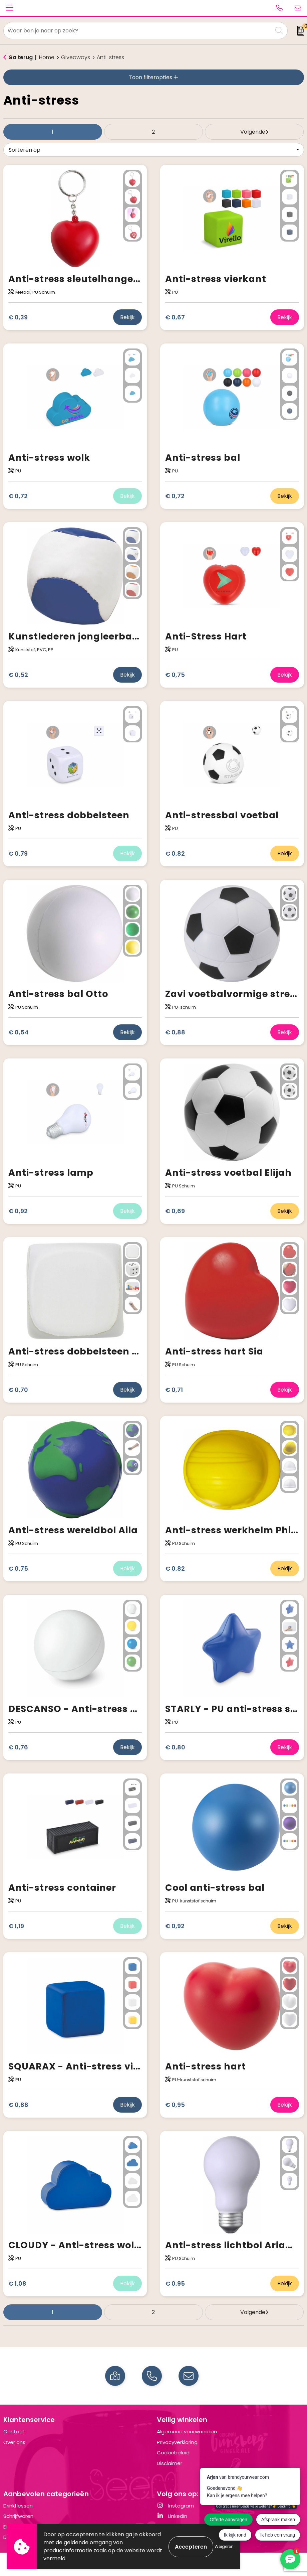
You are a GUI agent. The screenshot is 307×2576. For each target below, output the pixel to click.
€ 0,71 (174, 1390)
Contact (14, 2431)
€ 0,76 (18, 1747)
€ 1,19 (16, 1926)
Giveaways (75, 57)
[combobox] (138, 30)
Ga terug (20, 57)
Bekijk (127, 317)
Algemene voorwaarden (187, 2431)
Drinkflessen (18, 2505)
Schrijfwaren (18, 2516)
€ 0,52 (18, 675)
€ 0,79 (18, 853)
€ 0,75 (175, 675)
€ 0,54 (18, 1032)
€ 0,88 (175, 1032)
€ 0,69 (175, 1211)
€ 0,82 (175, 853)
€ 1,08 (17, 2283)
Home (46, 57)
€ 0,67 (175, 317)
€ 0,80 (175, 1747)
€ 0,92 (18, 1211)
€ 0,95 (175, 2105)
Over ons (14, 2442)
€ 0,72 (18, 496)
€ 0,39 (18, 317)
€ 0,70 (18, 1390)
